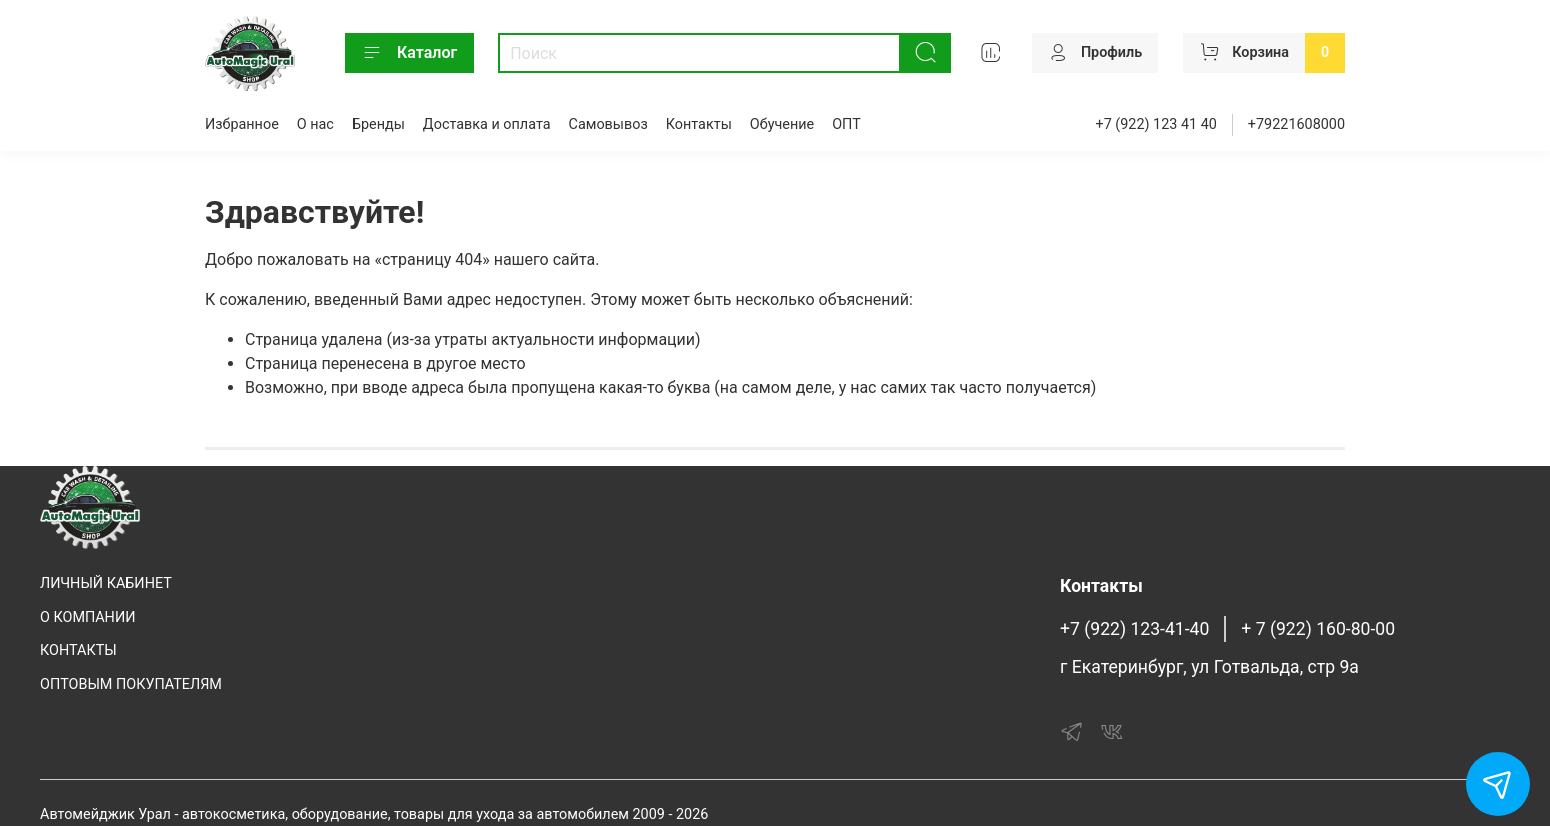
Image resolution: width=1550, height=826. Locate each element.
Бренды (378, 124)
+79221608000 (1296, 124)
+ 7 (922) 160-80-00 (1318, 629)
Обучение (782, 124)
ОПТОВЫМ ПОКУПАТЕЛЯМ (131, 684)
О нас (315, 124)
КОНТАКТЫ (78, 650)
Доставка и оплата (487, 124)
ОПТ (846, 124)
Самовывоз (608, 124)
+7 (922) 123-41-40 (1134, 629)
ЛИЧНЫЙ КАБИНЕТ (106, 583)
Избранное (242, 124)
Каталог (409, 53)
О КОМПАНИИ (87, 617)
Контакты (699, 124)
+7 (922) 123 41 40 (1156, 124)
